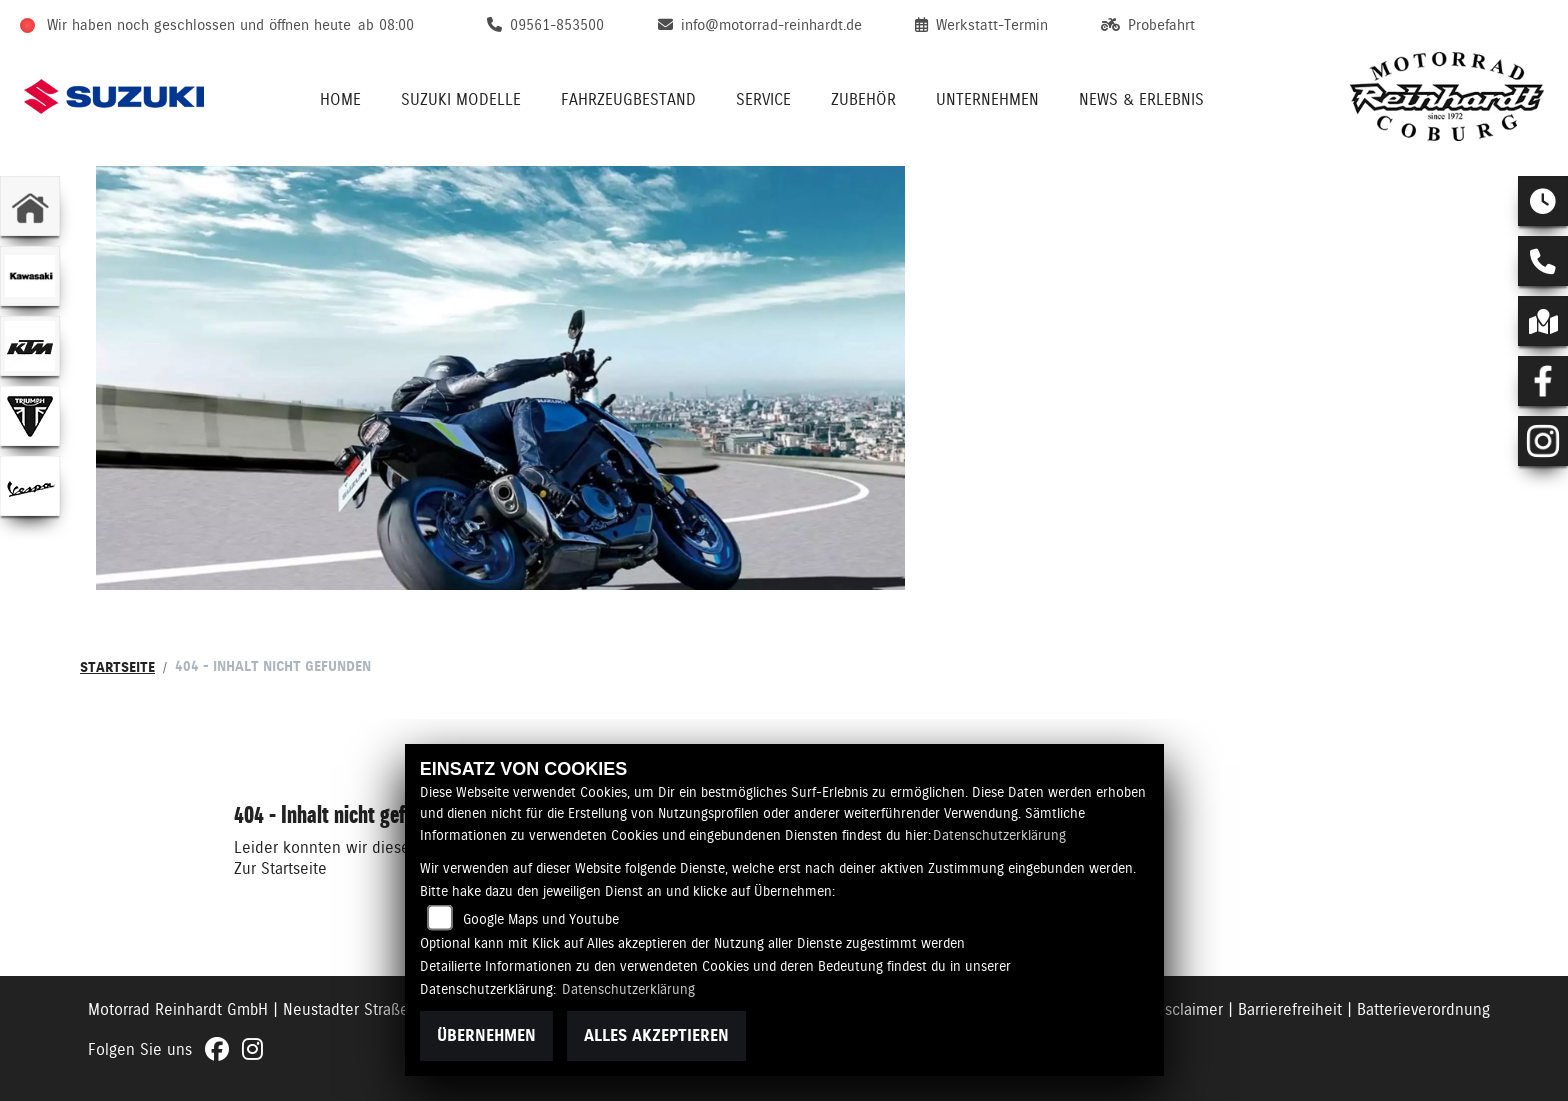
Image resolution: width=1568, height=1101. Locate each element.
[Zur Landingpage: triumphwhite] (30, 416)
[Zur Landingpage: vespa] (30, 486)
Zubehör (863, 99)
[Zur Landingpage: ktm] (30, 346)
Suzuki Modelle (461, 99)
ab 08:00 (386, 25)
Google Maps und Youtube (541, 919)
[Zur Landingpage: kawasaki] (30, 276)
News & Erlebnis (1141, 99)
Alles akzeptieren (656, 1035)
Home (340, 99)
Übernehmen (486, 1035)
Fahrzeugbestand (628, 99)
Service (763, 99)
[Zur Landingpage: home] (30, 206)
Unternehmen (987, 99)
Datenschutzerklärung (999, 835)
